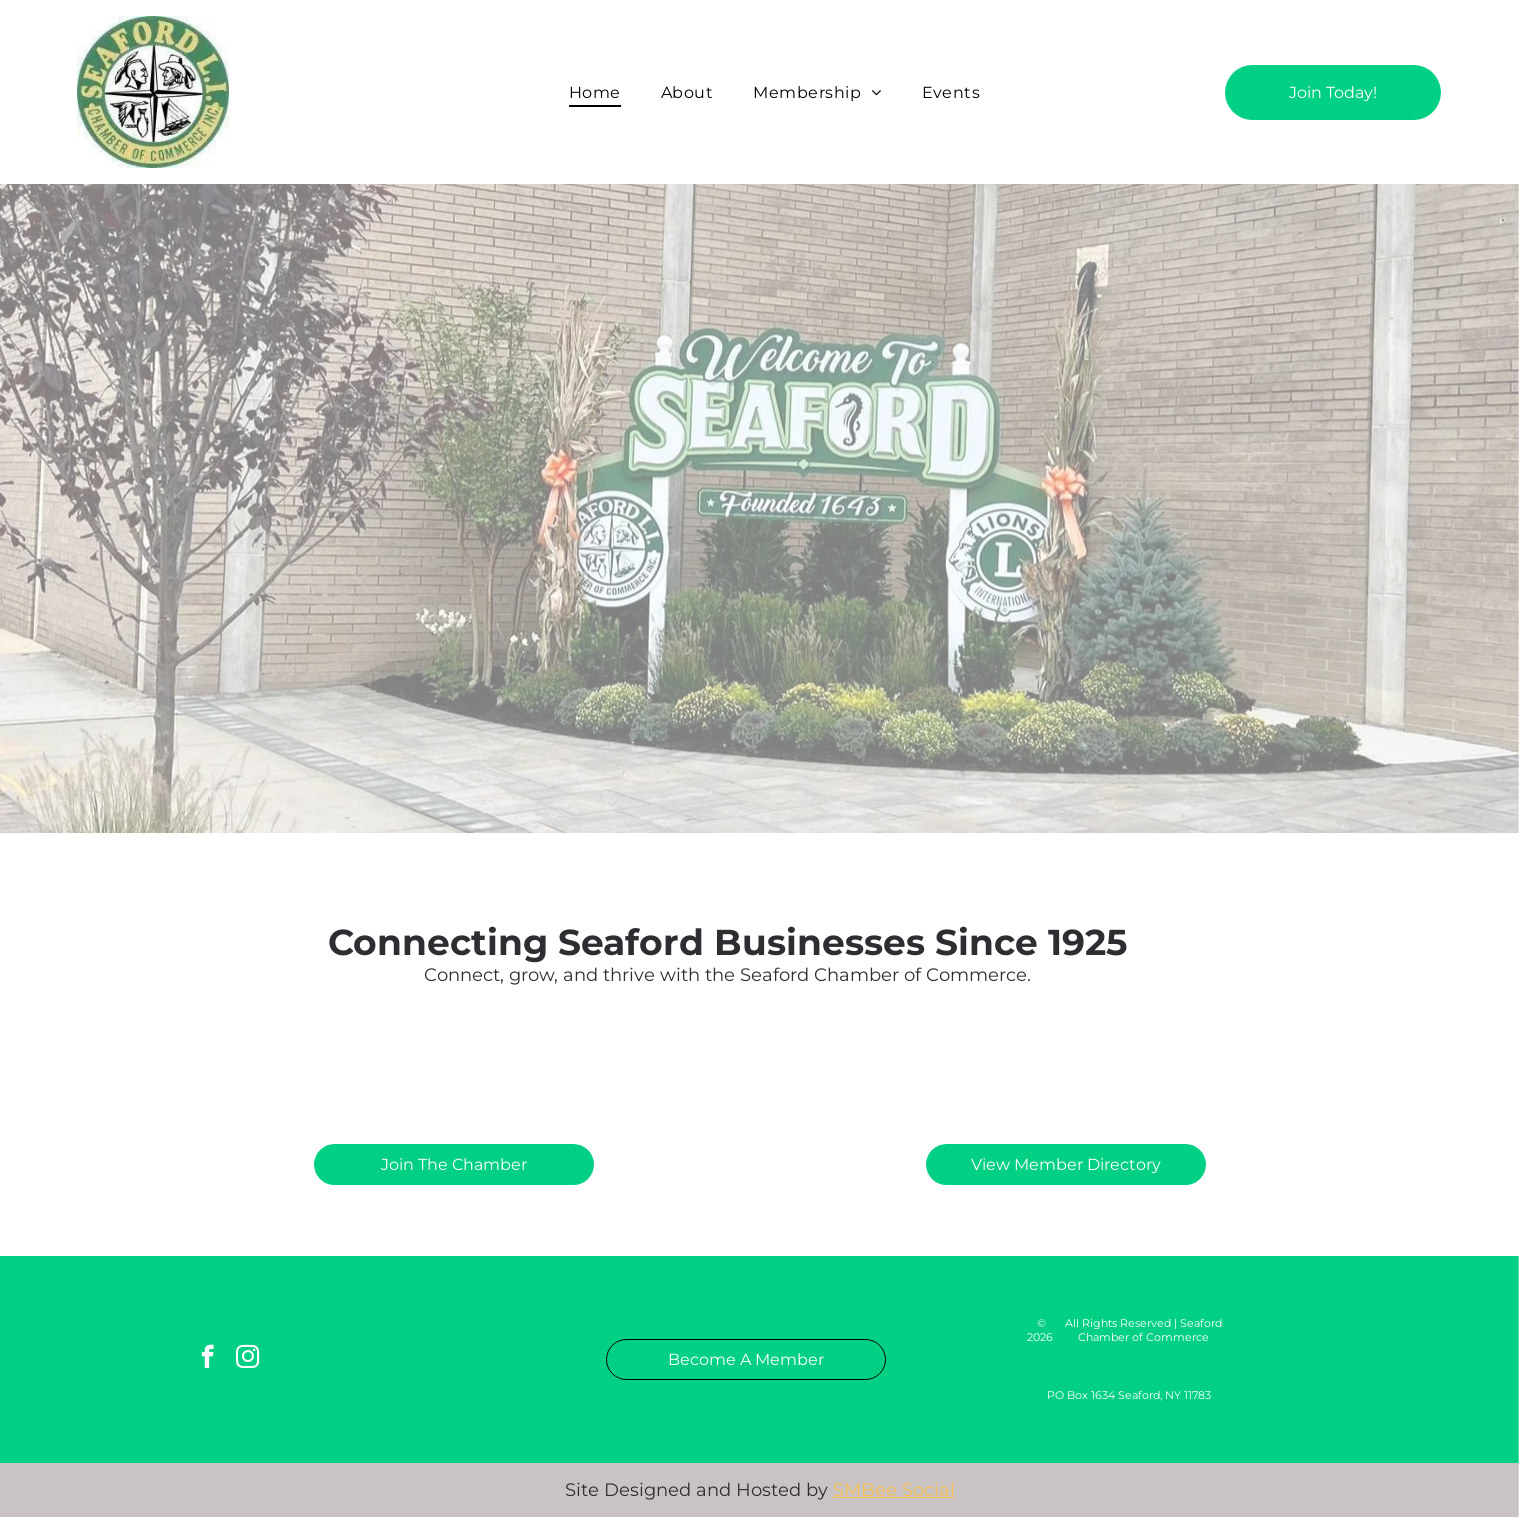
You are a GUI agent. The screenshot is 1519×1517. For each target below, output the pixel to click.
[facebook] (207, 1359)
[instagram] (247, 1359)
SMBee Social (894, 1490)
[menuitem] (595, 91)
